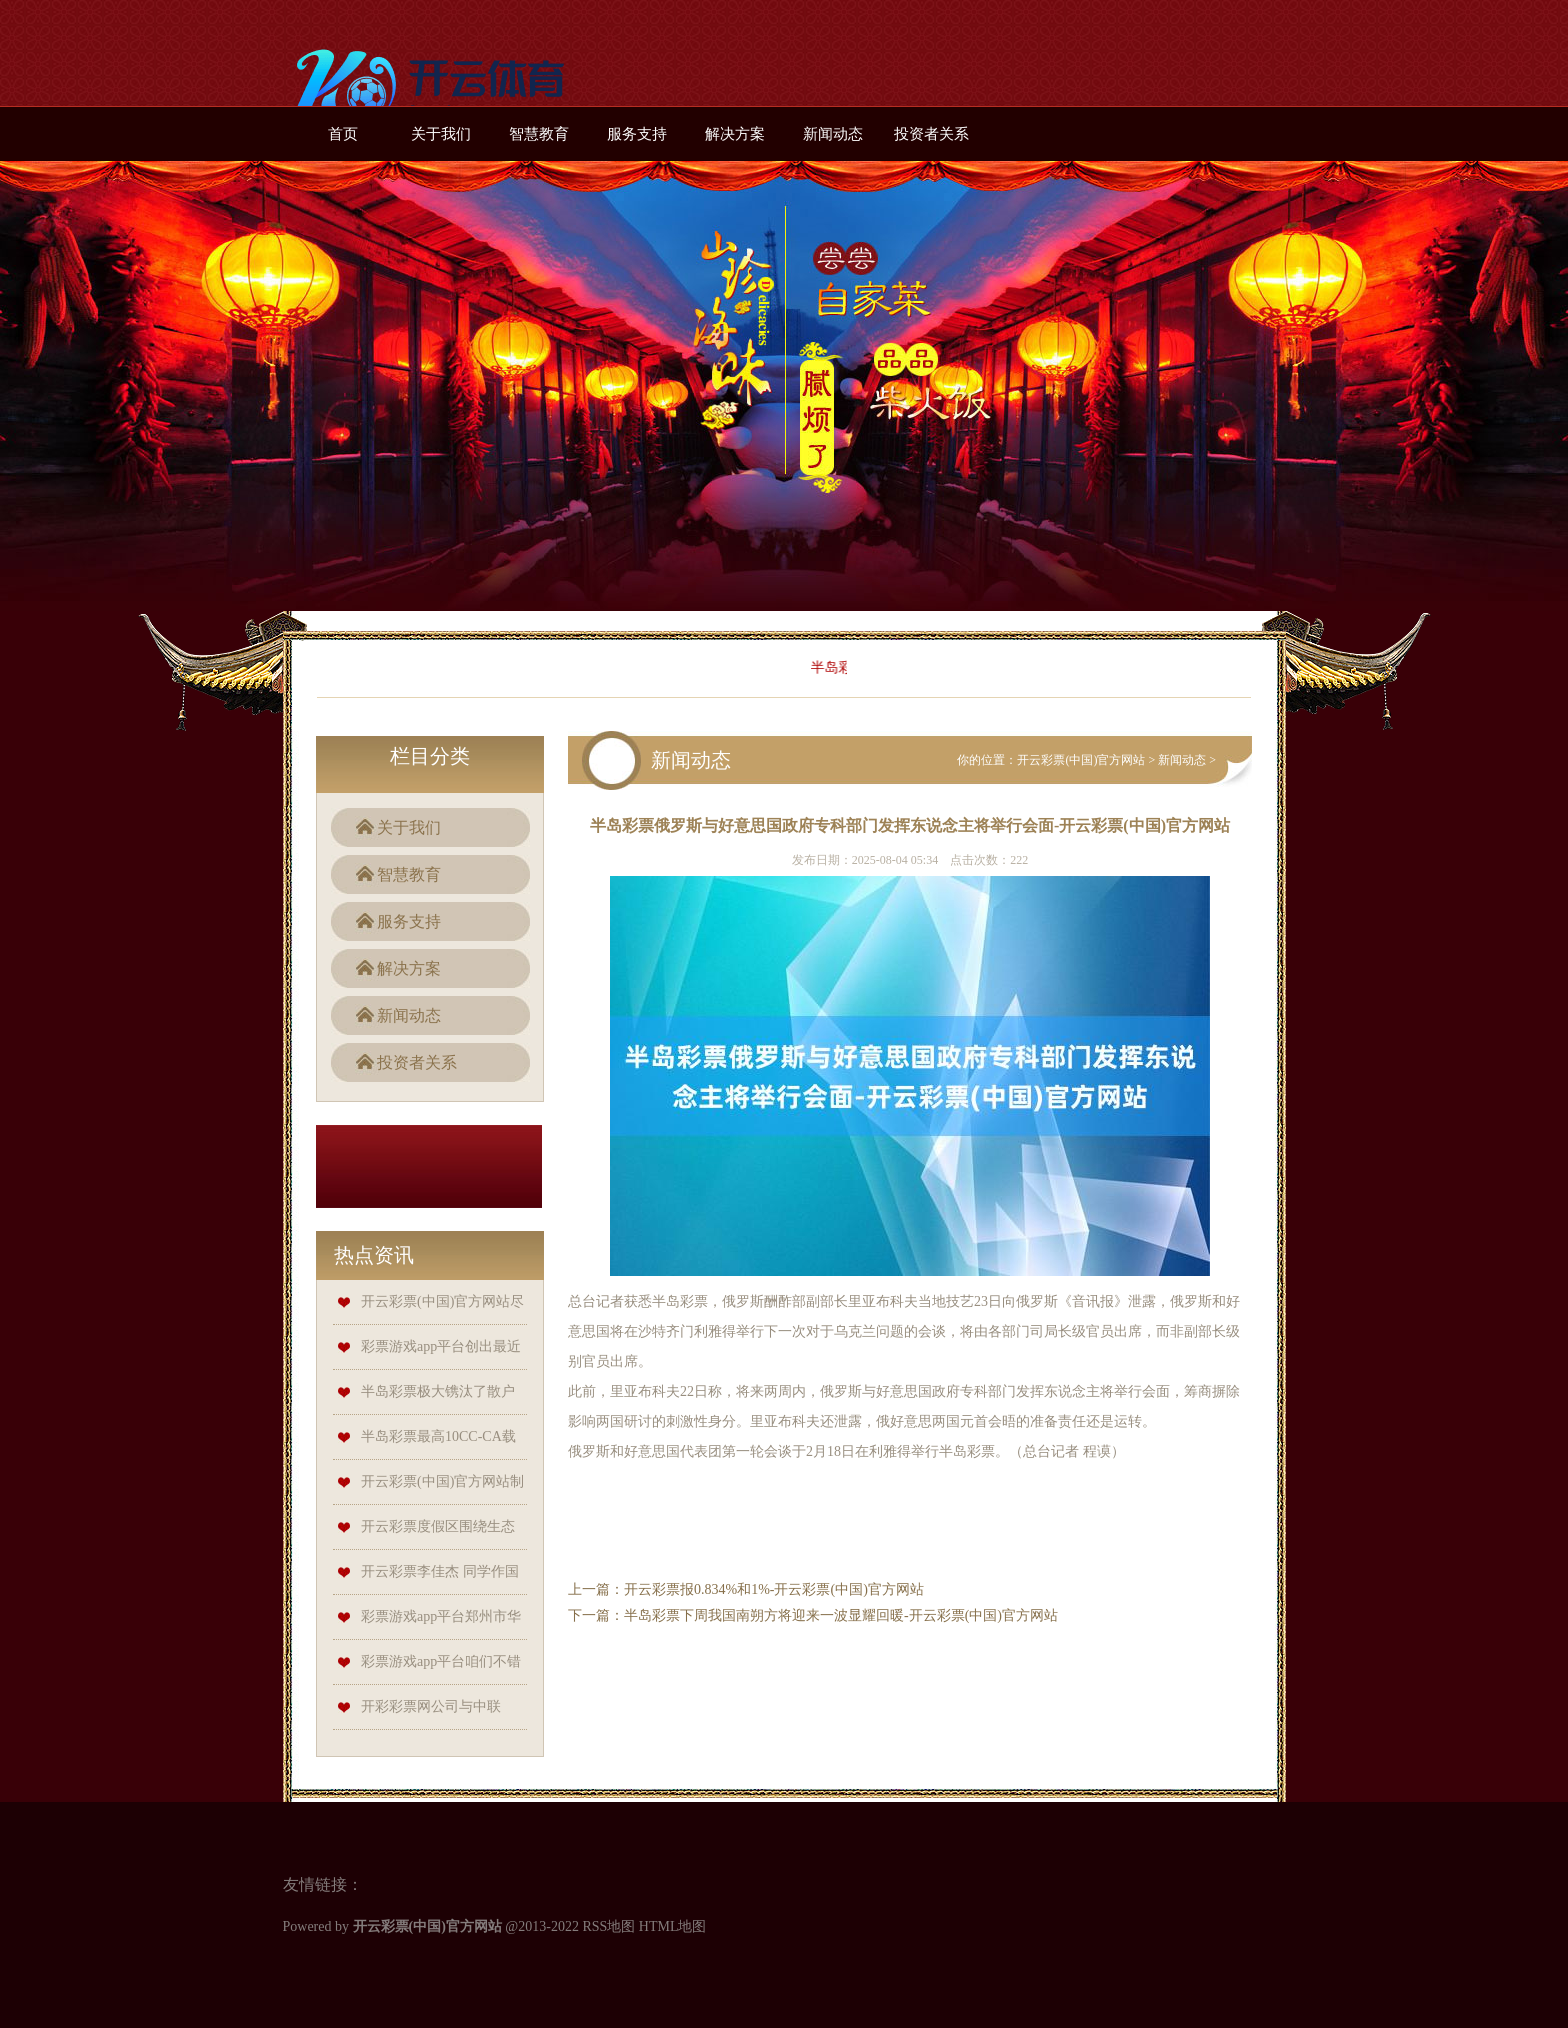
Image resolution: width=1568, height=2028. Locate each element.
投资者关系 (931, 134)
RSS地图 (608, 1926)
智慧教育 (539, 134)
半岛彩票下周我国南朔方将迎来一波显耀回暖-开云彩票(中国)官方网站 (841, 1615)
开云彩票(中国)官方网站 (1081, 760)
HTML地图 (673, 1926)
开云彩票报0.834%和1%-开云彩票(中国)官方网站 (774, 1589)
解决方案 (735, 134)
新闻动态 (833, 134)
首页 (343, 134)
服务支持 (637, 134)
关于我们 (441, 134)
